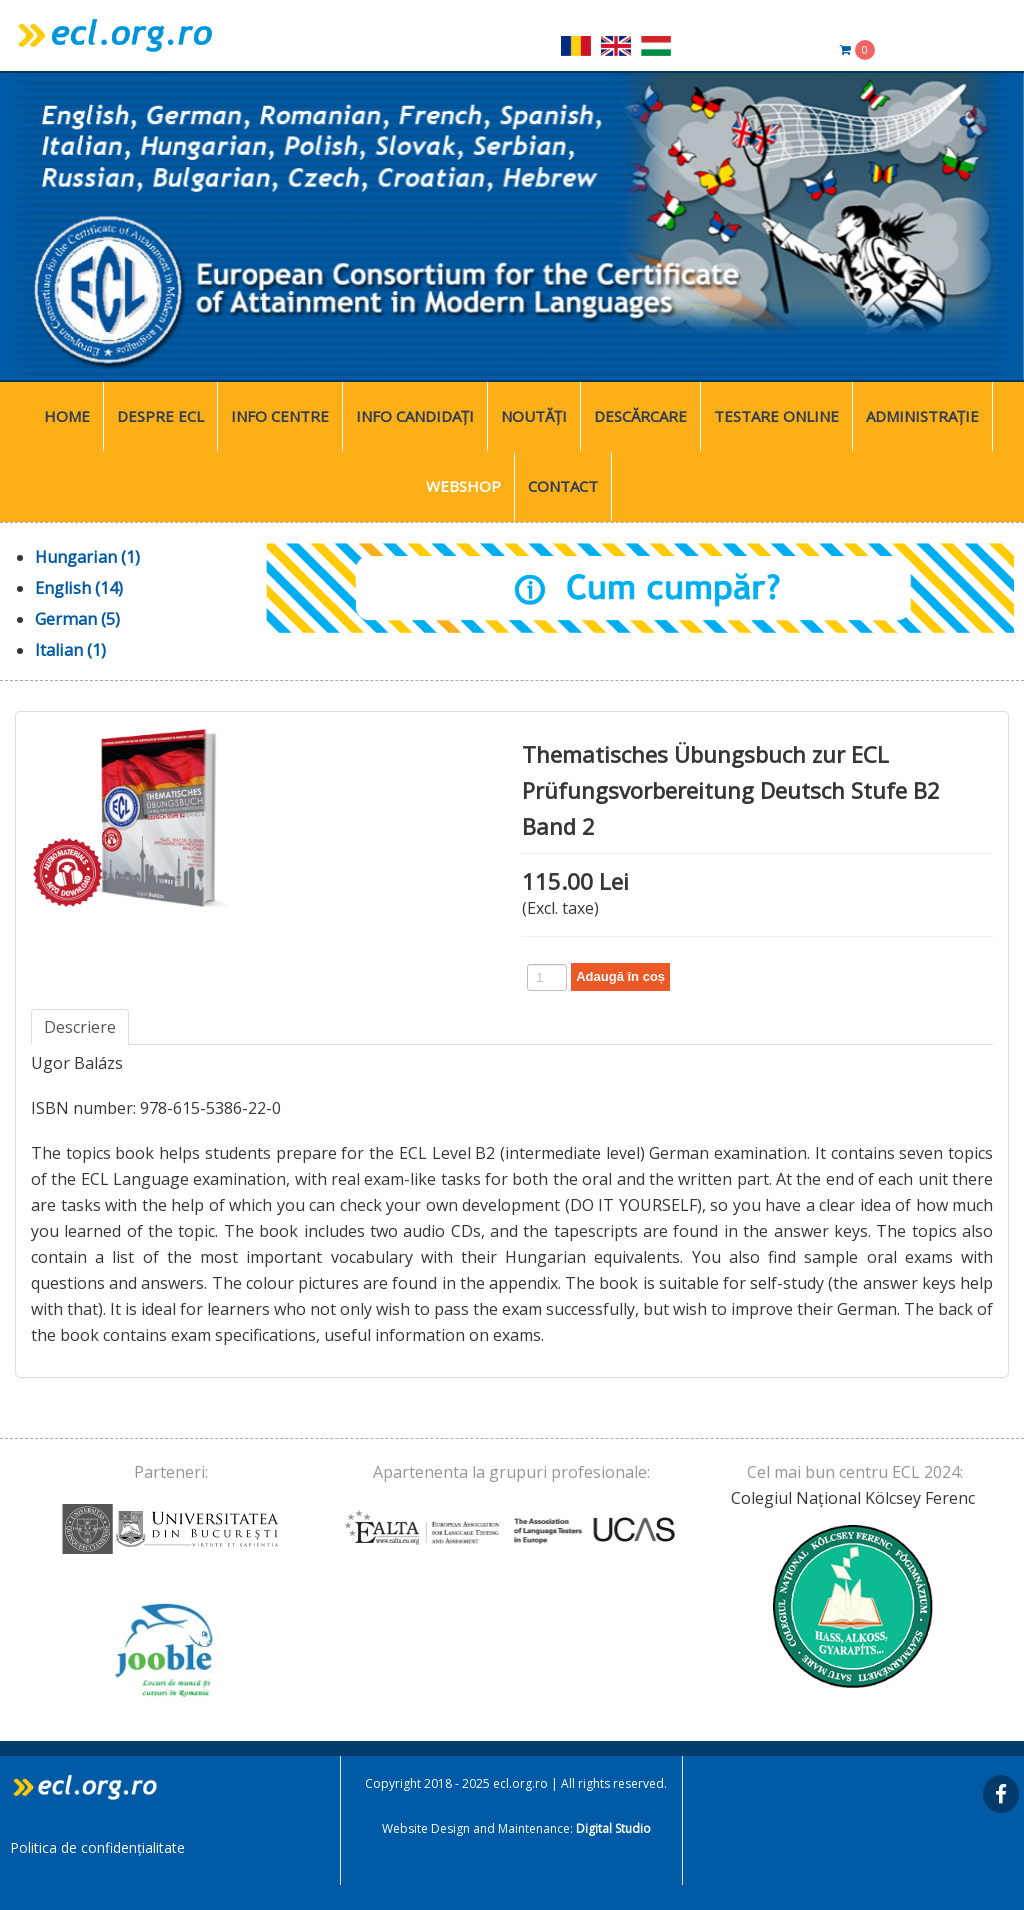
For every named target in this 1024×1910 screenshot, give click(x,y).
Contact (563, 486)
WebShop (463, 486)
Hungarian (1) (87, 557)
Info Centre (280, 416)
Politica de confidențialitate (97, 1847)
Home (67, 416)
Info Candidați (415, 416)
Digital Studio (613, 1828)
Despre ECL (160, 416)
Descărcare (640, 416)
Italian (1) (70, 650)
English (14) (79, 588)
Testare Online (776, 416)
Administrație (922, 416)
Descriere (80, 1027)
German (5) (77, 619)
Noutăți (534, 416)
